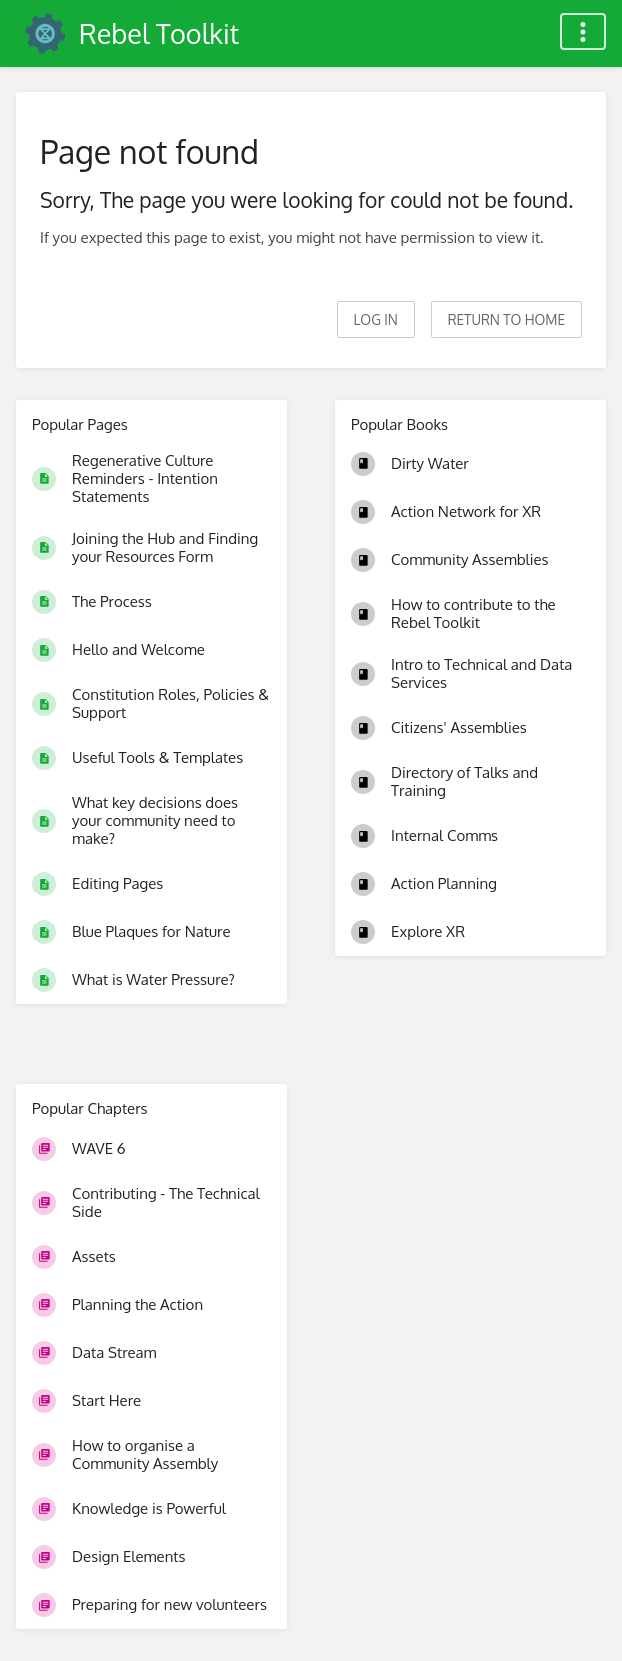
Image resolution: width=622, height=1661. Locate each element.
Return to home (506, 319)
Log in (376, 319)
